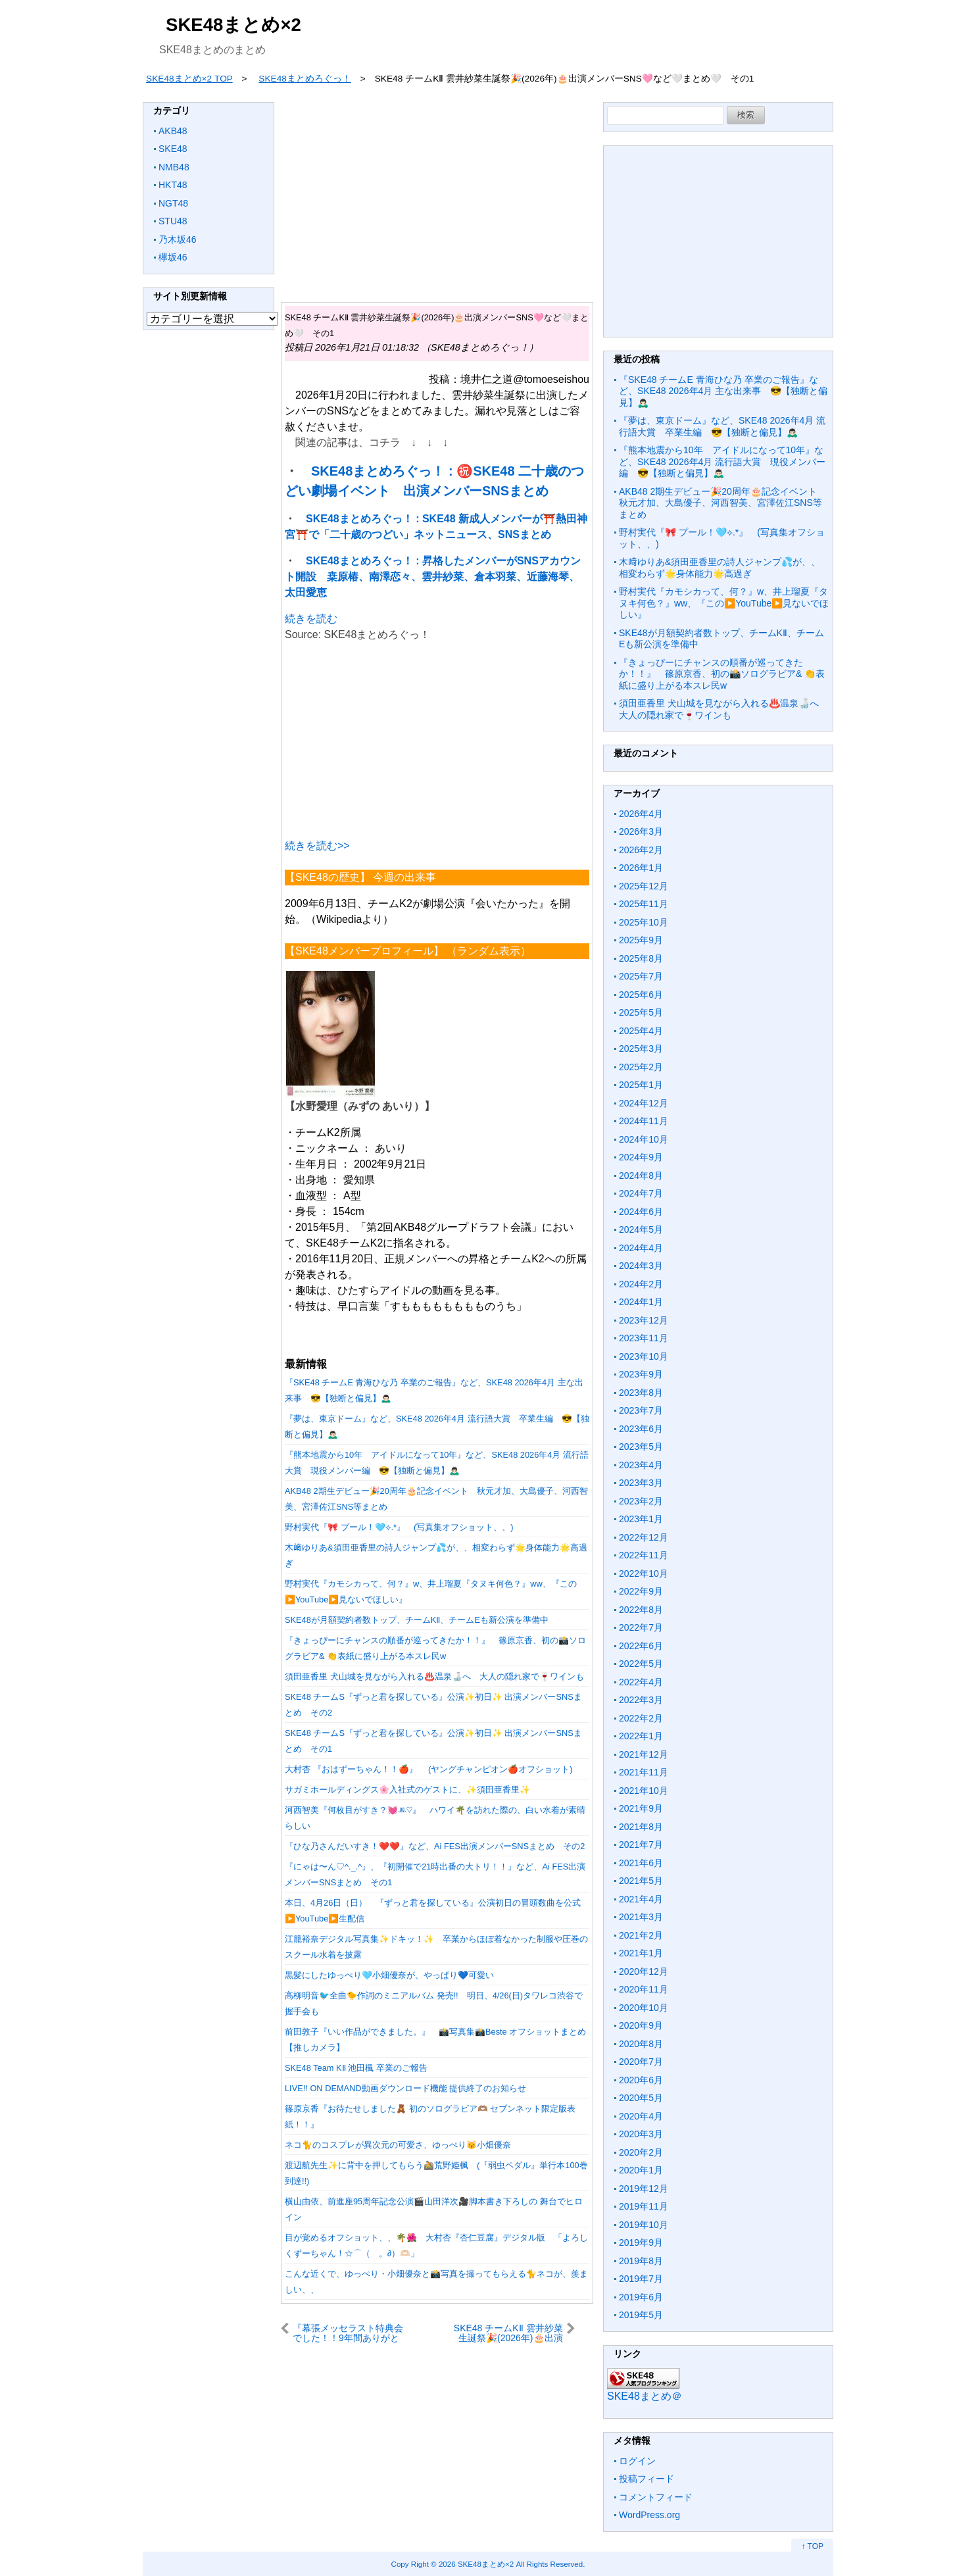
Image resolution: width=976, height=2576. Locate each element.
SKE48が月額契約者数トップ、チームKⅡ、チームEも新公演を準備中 (417, 1620)
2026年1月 (641, 867)
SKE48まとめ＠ (644, 2396)
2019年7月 (641, 2278)
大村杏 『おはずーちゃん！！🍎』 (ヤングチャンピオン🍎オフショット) (429, 1769)
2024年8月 (641, 1175)
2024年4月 (641, 1248)
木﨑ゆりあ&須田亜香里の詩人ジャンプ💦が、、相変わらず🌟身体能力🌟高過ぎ (719, 568)
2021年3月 (641, 1917)
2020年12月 (643, 1971)
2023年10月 (643, 1356)
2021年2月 (641, 1935)
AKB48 (173, 131)
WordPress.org (649, 2515)
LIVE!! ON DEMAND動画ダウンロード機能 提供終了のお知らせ (405, 2088)
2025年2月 (641, 1067)
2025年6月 (641, 994)
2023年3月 (641, 1482)
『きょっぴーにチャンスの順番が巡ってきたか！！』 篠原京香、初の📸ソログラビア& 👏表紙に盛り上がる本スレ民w (722, 674)
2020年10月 (643, 2007)
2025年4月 (641, 1031)
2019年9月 (641, 2242)
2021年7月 (641, 1844)
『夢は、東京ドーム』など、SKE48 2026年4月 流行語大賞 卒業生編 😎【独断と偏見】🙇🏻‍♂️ (722, 426)
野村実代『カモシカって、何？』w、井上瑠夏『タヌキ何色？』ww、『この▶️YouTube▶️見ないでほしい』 (724, 603)
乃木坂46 (178, 239)
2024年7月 (641, 1193)
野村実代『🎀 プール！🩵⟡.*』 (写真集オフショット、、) (399, 1527)
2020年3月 (641, 2134)
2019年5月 (641, 2315)
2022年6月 (641, 1646)
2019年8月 (641, 2261)
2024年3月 (641, 1265)
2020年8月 (641, 2044)
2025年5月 (641, 1012)
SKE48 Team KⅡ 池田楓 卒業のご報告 (356, 2068)
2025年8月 (641, 958)
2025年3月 (641, 1048)
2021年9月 (641, 1808)
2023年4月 (641, 1465)
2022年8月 (641, 1609)
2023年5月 (641, 1446)
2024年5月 (641, 1229)
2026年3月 (641, 831)
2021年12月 (643, 1754)
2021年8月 (641, 1826)
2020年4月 (641, 2116)
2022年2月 (641, 1718)
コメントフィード (656, 2497)
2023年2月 (641, 1501)
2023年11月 (643, 1338)
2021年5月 (641, 1880)
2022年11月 (643, 1555)
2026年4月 (641, 813)
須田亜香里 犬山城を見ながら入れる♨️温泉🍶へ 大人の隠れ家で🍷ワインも (434, 1676)
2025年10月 (643, 922)
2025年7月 (641, 976)
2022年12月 (643, 1537)
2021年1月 (641, 1953)
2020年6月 (641, 2080)
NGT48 (173, 203)
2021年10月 (643, 1790)
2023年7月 (641, 1410)
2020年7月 (641, 2061)
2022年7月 (641, 1627)
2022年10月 (643, 1573)
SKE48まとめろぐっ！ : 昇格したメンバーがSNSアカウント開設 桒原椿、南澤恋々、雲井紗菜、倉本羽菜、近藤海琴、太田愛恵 (433, 576)
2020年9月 (641, 2025)
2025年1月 (641, 1084)
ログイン (637, 2461)
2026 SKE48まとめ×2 (476, 2564)
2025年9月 (641, 940)
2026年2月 (641, 850)
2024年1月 (641, 1302)
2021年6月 (641, 1863)
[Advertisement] (437, 194)
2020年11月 (643, 1989)
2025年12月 (643, 886)
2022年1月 (641, 1736)
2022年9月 (641, 1591)
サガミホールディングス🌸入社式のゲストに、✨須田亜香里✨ (407, 1790)
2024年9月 (641, 1157)
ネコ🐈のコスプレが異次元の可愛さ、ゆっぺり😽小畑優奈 (398, 2145)
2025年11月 (643, 904)
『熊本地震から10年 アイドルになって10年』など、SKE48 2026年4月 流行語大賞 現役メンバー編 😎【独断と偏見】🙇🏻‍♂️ (722, 461)
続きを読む (311, 618)
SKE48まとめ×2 (233, 24)
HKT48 (173, 185)
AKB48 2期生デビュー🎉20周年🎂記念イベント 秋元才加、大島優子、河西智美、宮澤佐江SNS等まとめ (722, 503)
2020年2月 (641, 2152)
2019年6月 (641, 2297)
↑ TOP (812, 2546)
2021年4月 (641, 1899)
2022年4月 (641, 1682)
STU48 (173, 221)
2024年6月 (641, 1211)
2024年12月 (643, 1103)
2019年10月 (643, 2224)
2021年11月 (643, 1772)
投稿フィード (646, 2478)
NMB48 (174, 167)
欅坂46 (173, 257)
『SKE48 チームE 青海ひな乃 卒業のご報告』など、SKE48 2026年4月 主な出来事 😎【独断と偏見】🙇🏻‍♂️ (723, 391)
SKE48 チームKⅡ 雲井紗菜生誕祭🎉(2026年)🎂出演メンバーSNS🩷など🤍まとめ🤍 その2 (508, 2333)
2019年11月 (643, 2206)
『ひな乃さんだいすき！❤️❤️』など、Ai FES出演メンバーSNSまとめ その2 (435, 1846)
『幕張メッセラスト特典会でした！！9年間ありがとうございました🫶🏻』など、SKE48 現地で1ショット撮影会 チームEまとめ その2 (348, 2333)
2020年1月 (641, 2170)
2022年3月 (641, 1700)
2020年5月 (641, 2098)
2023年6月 (641, 1429)
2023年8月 (641, 1392)
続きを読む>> (317, 845)
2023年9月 (641, 1374)
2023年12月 (643, 1320)
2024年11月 (643, 1121)
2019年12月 (643, 2188)
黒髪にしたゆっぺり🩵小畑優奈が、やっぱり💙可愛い (389, 1975)
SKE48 (173, 148)
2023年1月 (641, 1519)
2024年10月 (643, 1139)
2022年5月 (641, 1663)
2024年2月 (641, 1284)
